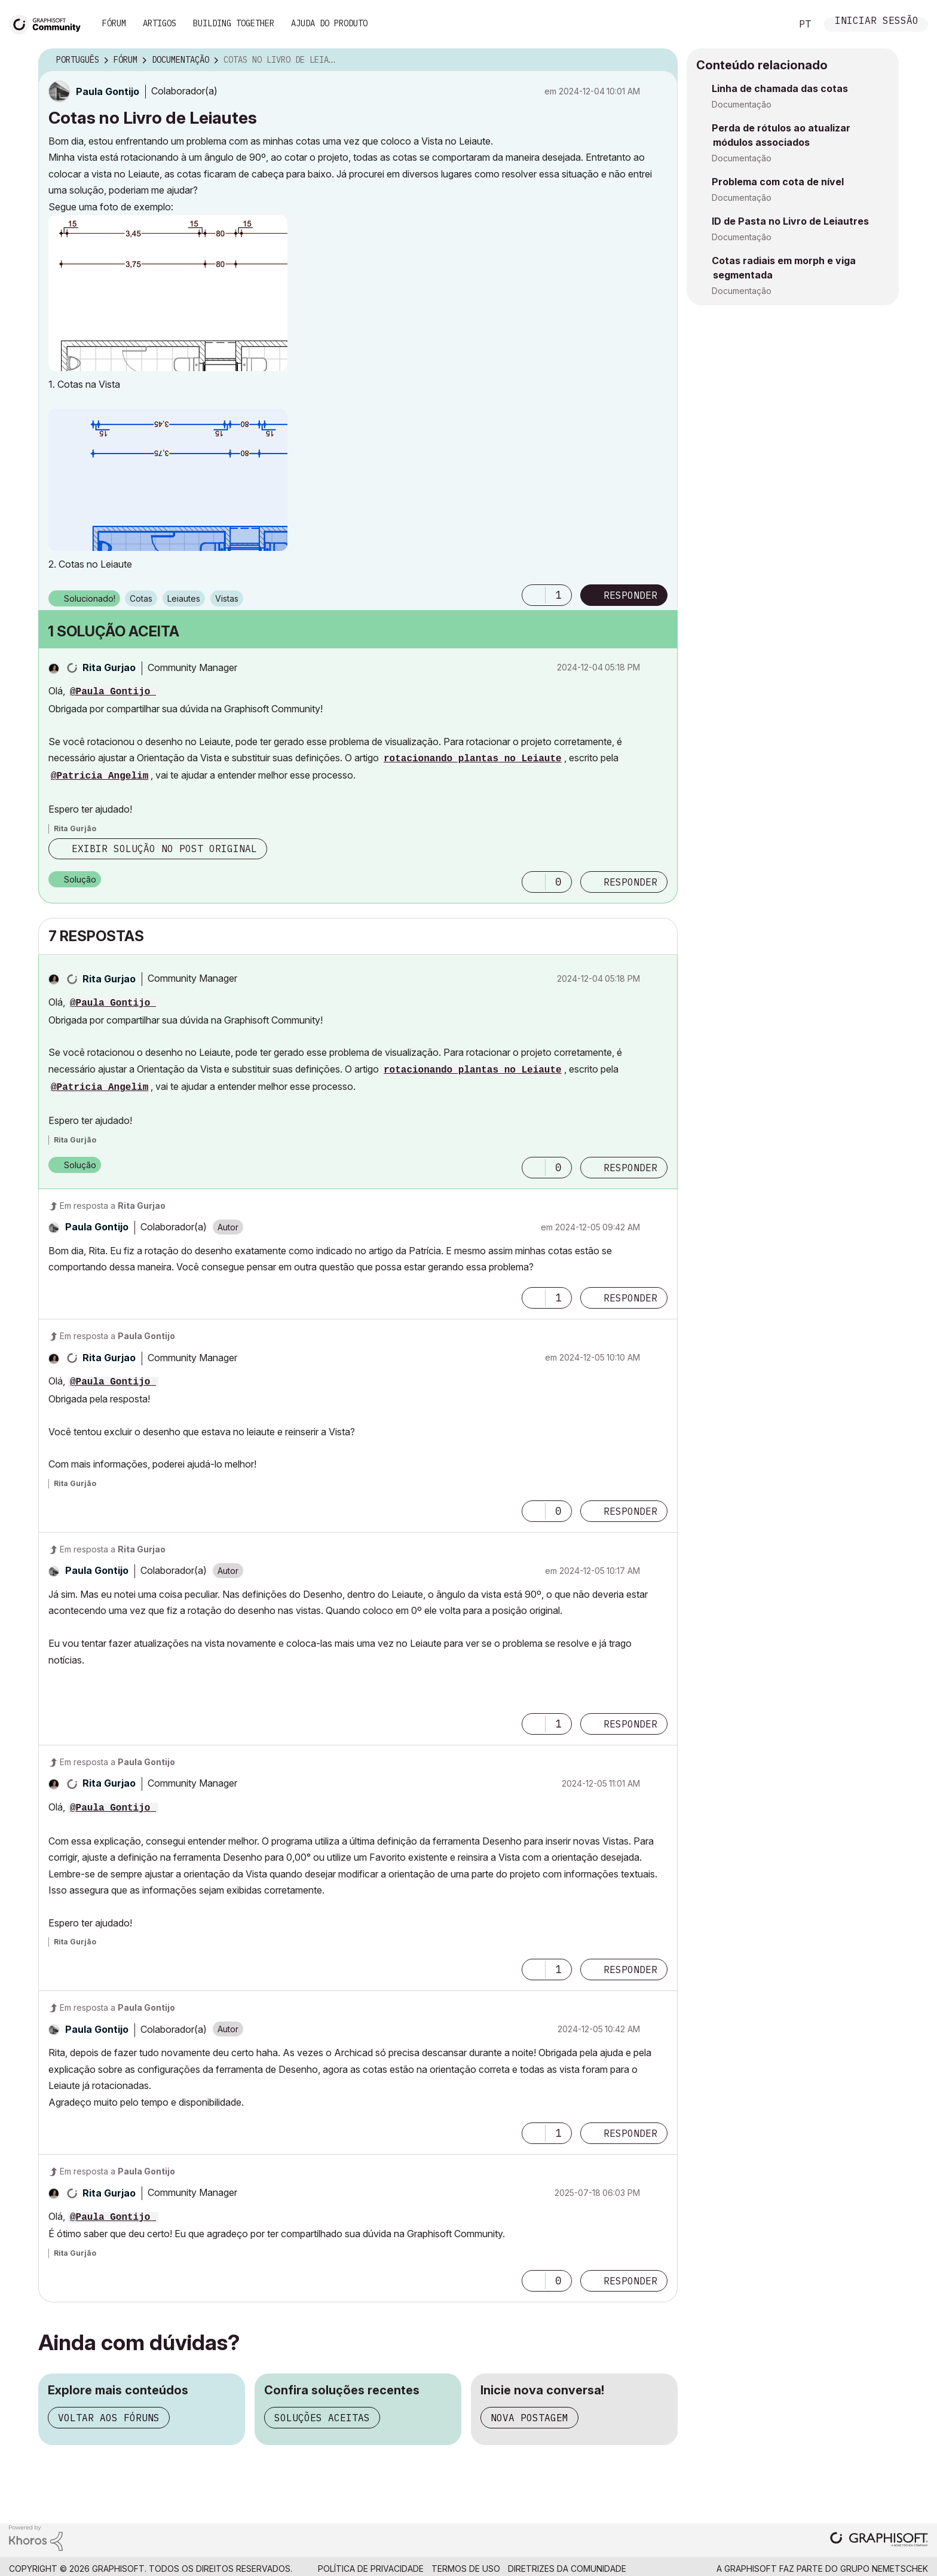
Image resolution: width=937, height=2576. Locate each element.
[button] (167, 293)
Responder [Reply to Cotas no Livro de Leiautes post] (630, 595)
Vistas (226, 598)
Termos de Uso (465, 2568)
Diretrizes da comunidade (567, 2568)
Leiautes (183, 598)
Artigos (159, 23)
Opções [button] (661, 60)
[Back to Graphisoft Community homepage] (49, 23)
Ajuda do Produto (329, 23)
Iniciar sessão (876, 21)
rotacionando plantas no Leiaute (473, 758)
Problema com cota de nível (778, 182)
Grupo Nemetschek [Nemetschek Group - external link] (884, 2568)
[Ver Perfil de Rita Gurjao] (109, 667)
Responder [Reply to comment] (630, 882)
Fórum (114, 23)
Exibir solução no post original (164, 848)
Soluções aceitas (322, 2418)
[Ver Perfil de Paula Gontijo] (107, 91)
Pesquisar (769, 24)
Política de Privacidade (371, 2568)
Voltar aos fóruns (109, 2418)
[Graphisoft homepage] (879, 2540)
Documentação (741, 104)
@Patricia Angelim (99, 776)
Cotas (141, 598)
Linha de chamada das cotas (780, 88)
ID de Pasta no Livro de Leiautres (790, 221)
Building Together (233, 23)
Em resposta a (113, 1205)
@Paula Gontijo (113, 692)
